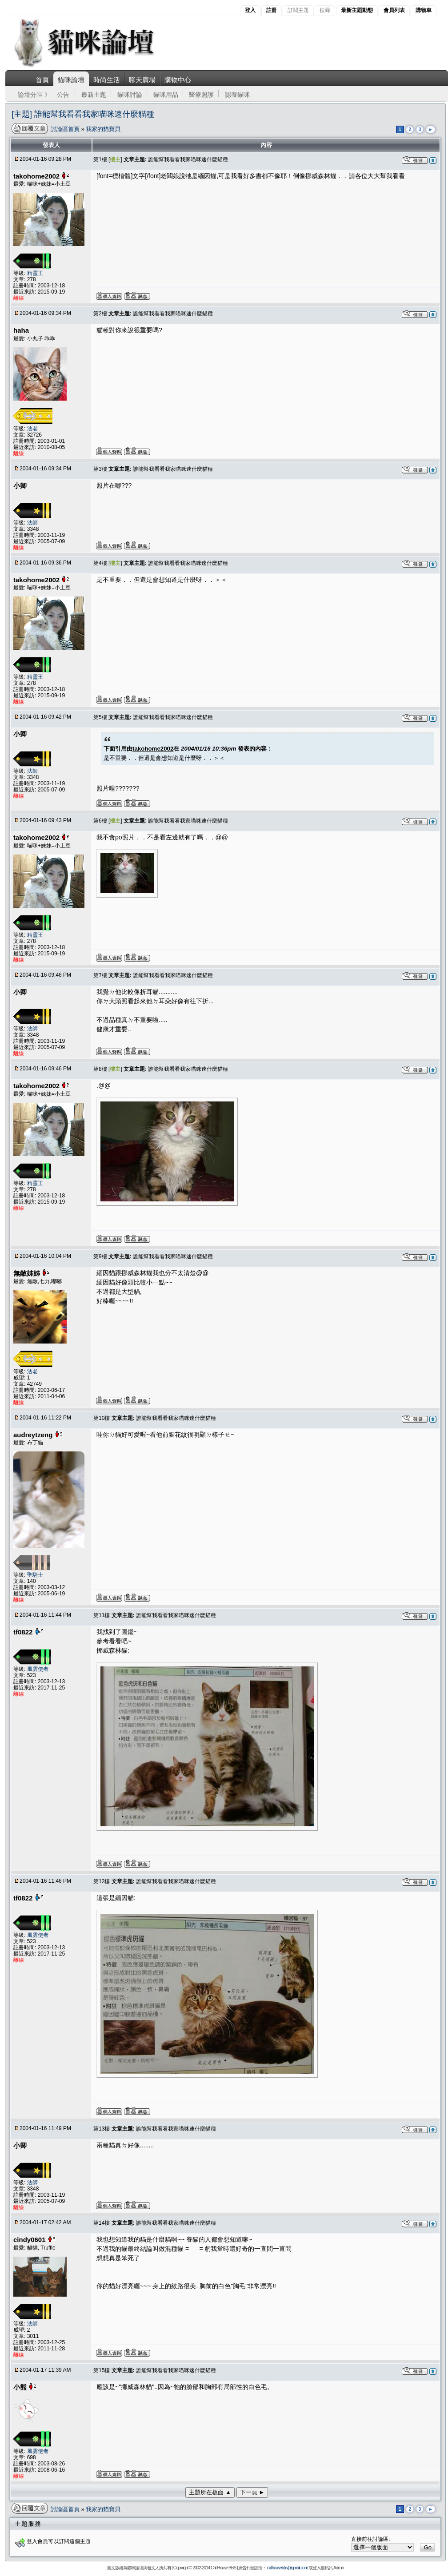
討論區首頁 (66, 129)
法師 (32, 523)
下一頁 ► (252, 2492)
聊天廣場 (142, 79)
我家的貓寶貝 (103, 129)
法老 (32, 428)
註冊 (271, 10)
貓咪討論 (129, 94)
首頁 (42, 79)
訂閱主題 (298, 10)
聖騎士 (35, 1575)
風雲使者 (37, 1669)
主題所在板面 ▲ (210, 2492)
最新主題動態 (357, 10)
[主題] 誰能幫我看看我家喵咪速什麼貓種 (83, 114)
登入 (250, 10)
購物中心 (177, 79)
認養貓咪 (237, 94)
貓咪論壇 (71, 79)
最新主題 (93, 94)
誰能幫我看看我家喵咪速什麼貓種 (188, 159)
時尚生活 (106, 79)
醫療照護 (201, 94)
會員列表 (394, 10)
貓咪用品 (165, 94)
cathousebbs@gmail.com (287, 2567)
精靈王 (35, 273)
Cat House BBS (223, 2567)
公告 (63, 94)
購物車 (424, 10)
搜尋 (325, 10)
